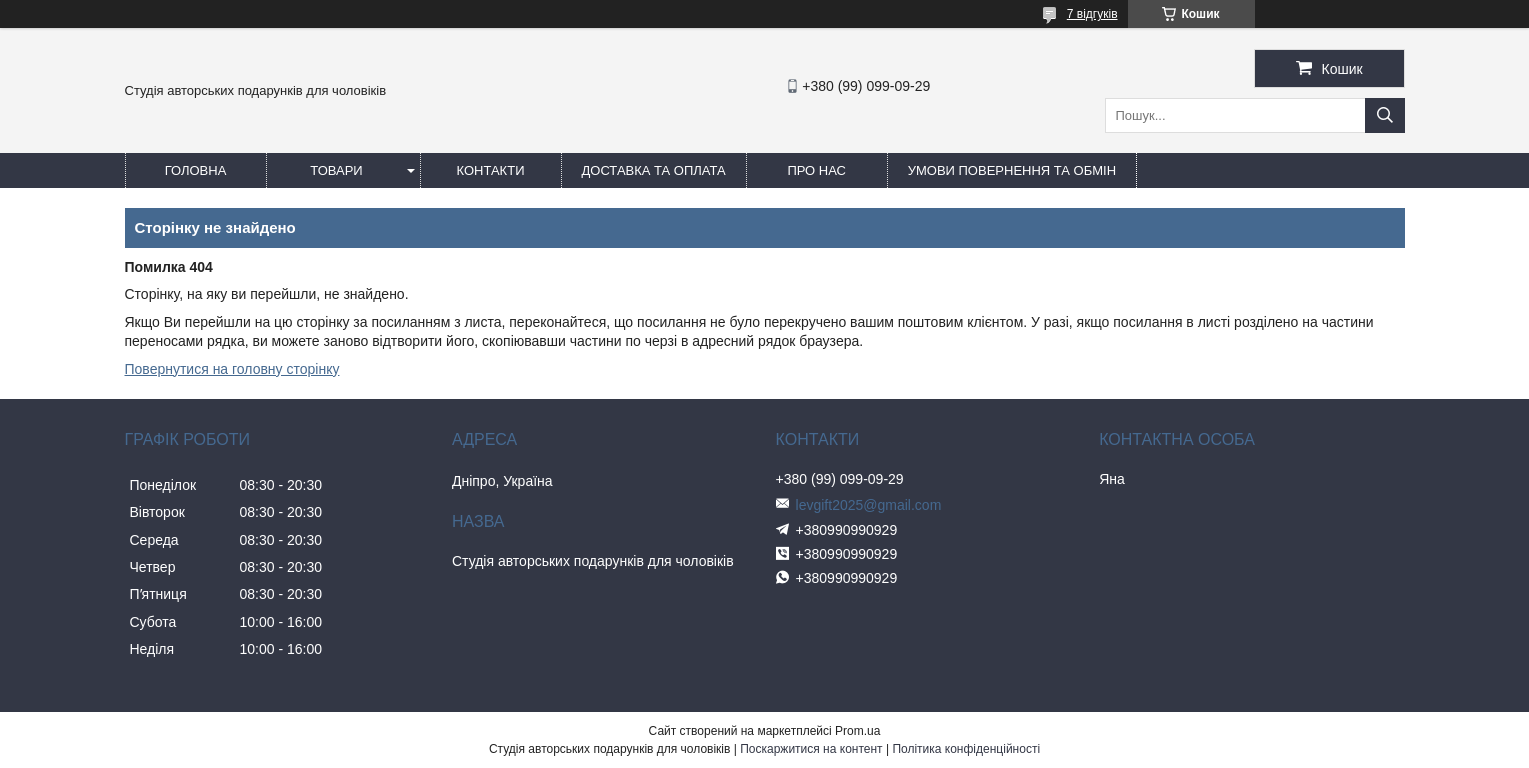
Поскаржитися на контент (811, 749)
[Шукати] (1385, 115)
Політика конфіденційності (966, 749)
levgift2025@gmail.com (869, 505)
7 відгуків (1092, 14)
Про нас (816, 170)
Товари (336, 170)
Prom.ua (857, 731)
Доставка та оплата (654, 170)
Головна (196, 170)
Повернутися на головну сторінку (232, 369)
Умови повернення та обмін (1012, 170)
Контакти (491, 170)
